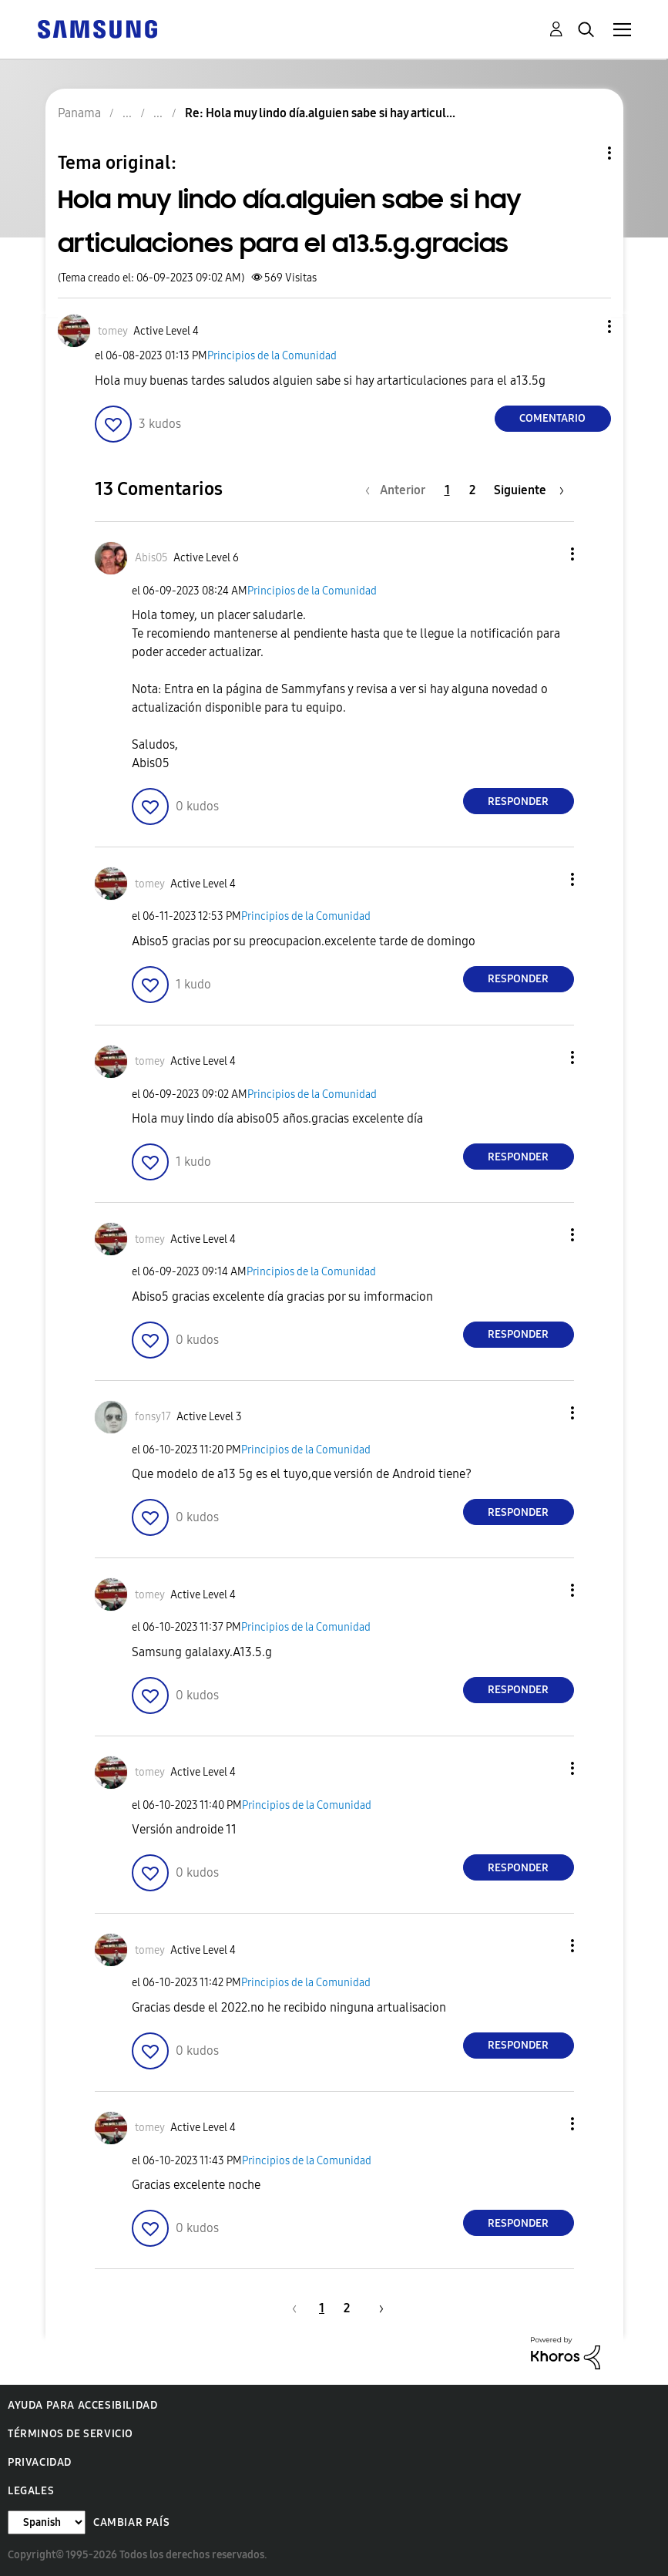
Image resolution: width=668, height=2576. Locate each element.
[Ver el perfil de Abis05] (151, 557)
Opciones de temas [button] (583, 153)
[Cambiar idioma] (47, 2522)
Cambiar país (131, 2522)
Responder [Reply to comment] (518, 801)
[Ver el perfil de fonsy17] (153, 1416)
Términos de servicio (70, 2433)
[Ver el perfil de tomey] (113, 331)
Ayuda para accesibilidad (82, 2405)
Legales (31, 2490)
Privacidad (40, 2462)
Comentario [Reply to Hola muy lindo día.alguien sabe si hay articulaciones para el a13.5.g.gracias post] (552, 418)
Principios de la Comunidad (272, 355)
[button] (583, 326)
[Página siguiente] (529, 490)
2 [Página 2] (472, 490)
